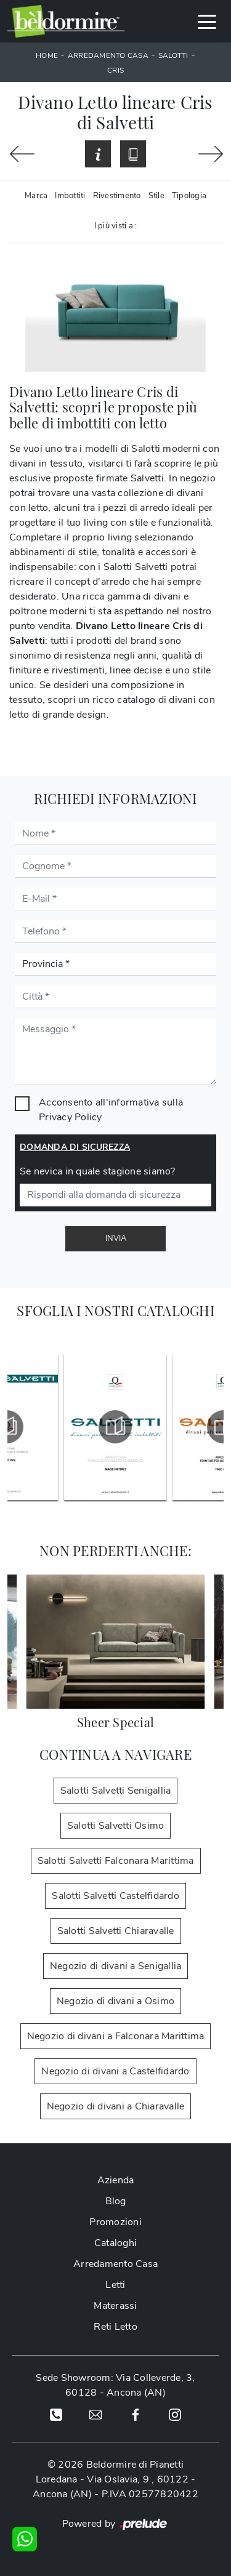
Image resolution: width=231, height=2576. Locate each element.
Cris (115, 70)
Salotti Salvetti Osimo (115, 1825)
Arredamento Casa (108, 55)
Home (47, 55)
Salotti (173, 55)
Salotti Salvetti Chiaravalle (115, 1931)
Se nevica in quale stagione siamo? (98, 1171)
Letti (115, 2285)
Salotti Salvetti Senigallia (115, 1790)
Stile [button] (156, 195)
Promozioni (115, 2222)
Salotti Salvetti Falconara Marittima (116, 1861)
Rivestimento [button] (117, 195)
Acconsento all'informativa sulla (111, 1110)
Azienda (115, 2180)
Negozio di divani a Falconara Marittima (116, 2036)
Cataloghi (115, 2243)
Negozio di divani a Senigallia (116, 1966)
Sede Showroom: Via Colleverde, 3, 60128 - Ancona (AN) (115, 2385)
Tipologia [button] (189, 195)
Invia (115, 1238)
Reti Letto (115, 2326)
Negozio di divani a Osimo (115, 2001)
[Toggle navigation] (207, 21)
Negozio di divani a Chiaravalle (116, 2106)
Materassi (115, 2306)
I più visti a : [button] (115, 225)
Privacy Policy (70, 1117)
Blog (115, 2201)
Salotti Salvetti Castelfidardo (115, 1896)
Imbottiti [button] (70, 195)
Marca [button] (36, 195)
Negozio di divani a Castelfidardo (115, 2071)
